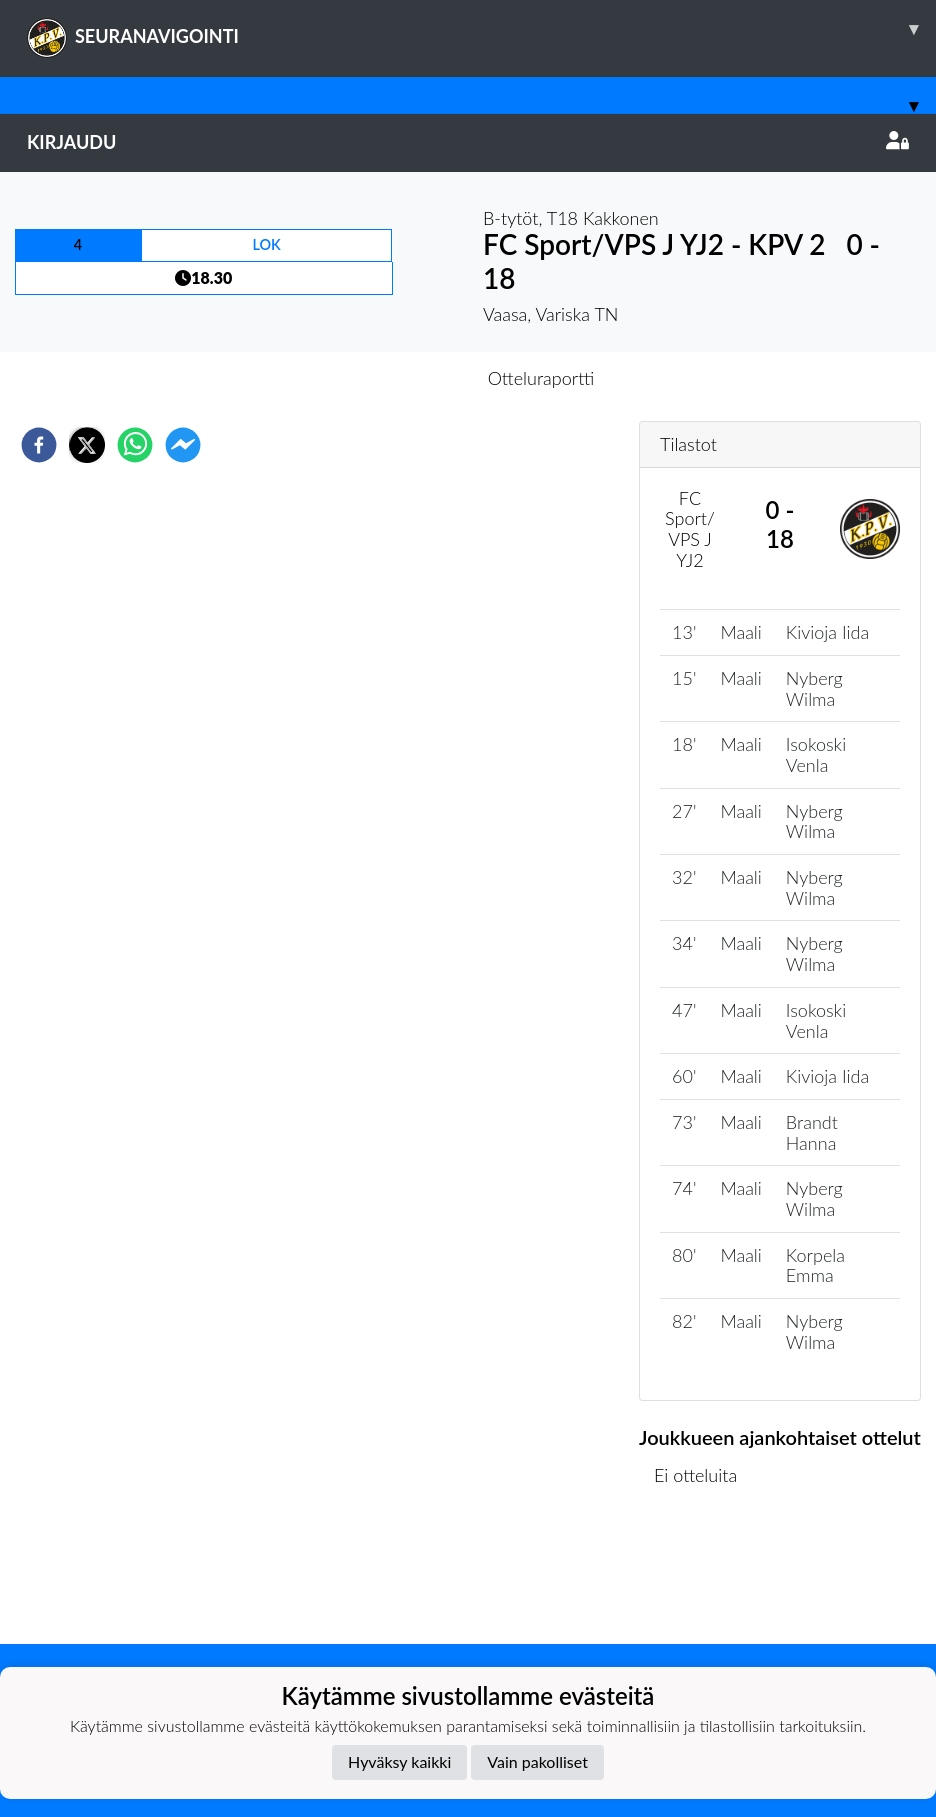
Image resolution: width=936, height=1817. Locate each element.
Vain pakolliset (537, 1761)
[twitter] (87, 445)
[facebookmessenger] (183, 445)
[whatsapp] (135, 445)
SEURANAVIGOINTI (481, 29)
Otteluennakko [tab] (399, 378)
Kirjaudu (468, 142)
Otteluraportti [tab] (541, 378)
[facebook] (39, 445)
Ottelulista (703, 1576)
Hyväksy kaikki (399, 1761)
